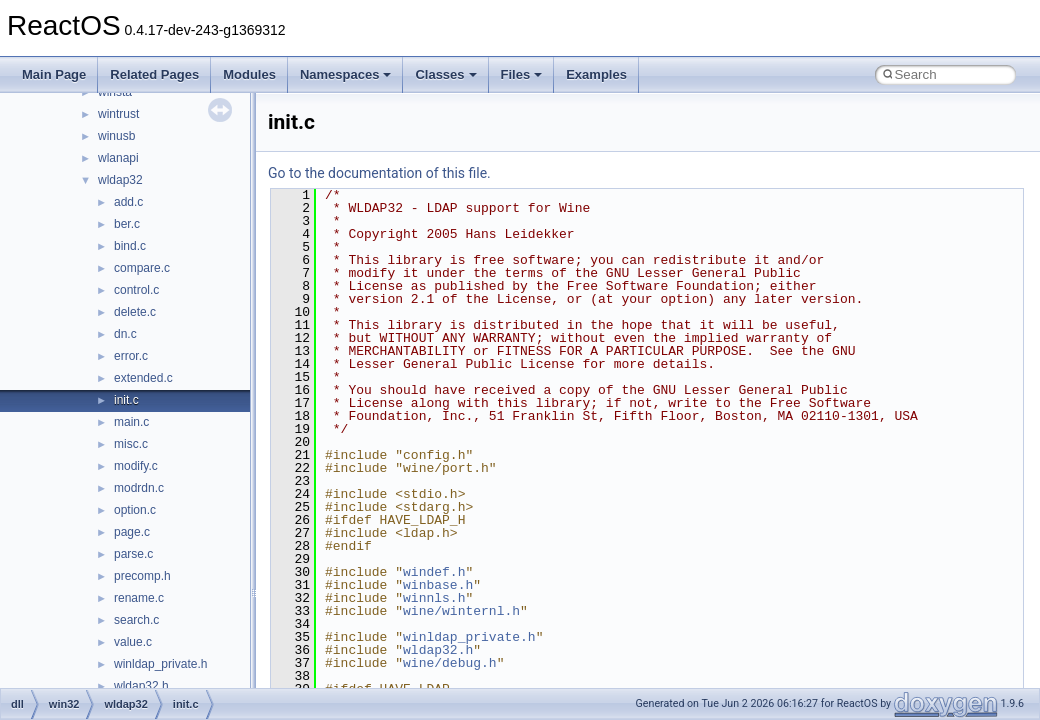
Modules (249, 74)
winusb (116, 136)
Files (522, 74)
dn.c (125, 334)
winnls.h (434, 598)
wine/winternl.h (461, 611)
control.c (136, 290)
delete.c (135, 312)
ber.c (127, 224)
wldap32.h (141, 686)
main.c (131, 422)
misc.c (131, 444)
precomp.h (142, 576)
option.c (135, 510)
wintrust (118, 114)
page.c (132, 532)
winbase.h (438, 585)
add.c (128, 202)
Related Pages (154, 74)
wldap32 (120, 180)
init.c (126, 400)
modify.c (136, 466)
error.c (131, 356)
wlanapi (118, 158)
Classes (445, 74)
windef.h (434, 572)
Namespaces (346, 74)
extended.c (143, 378)
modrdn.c (139, 488)
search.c (136, 620)
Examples (596, 74)
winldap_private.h (160, 664)
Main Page (54, 74)
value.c (133, 642)
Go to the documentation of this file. (379, 173)
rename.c (139, 598)
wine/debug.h (450, 663)
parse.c (133, 554)
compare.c (142, 268)
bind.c (130, 246)
